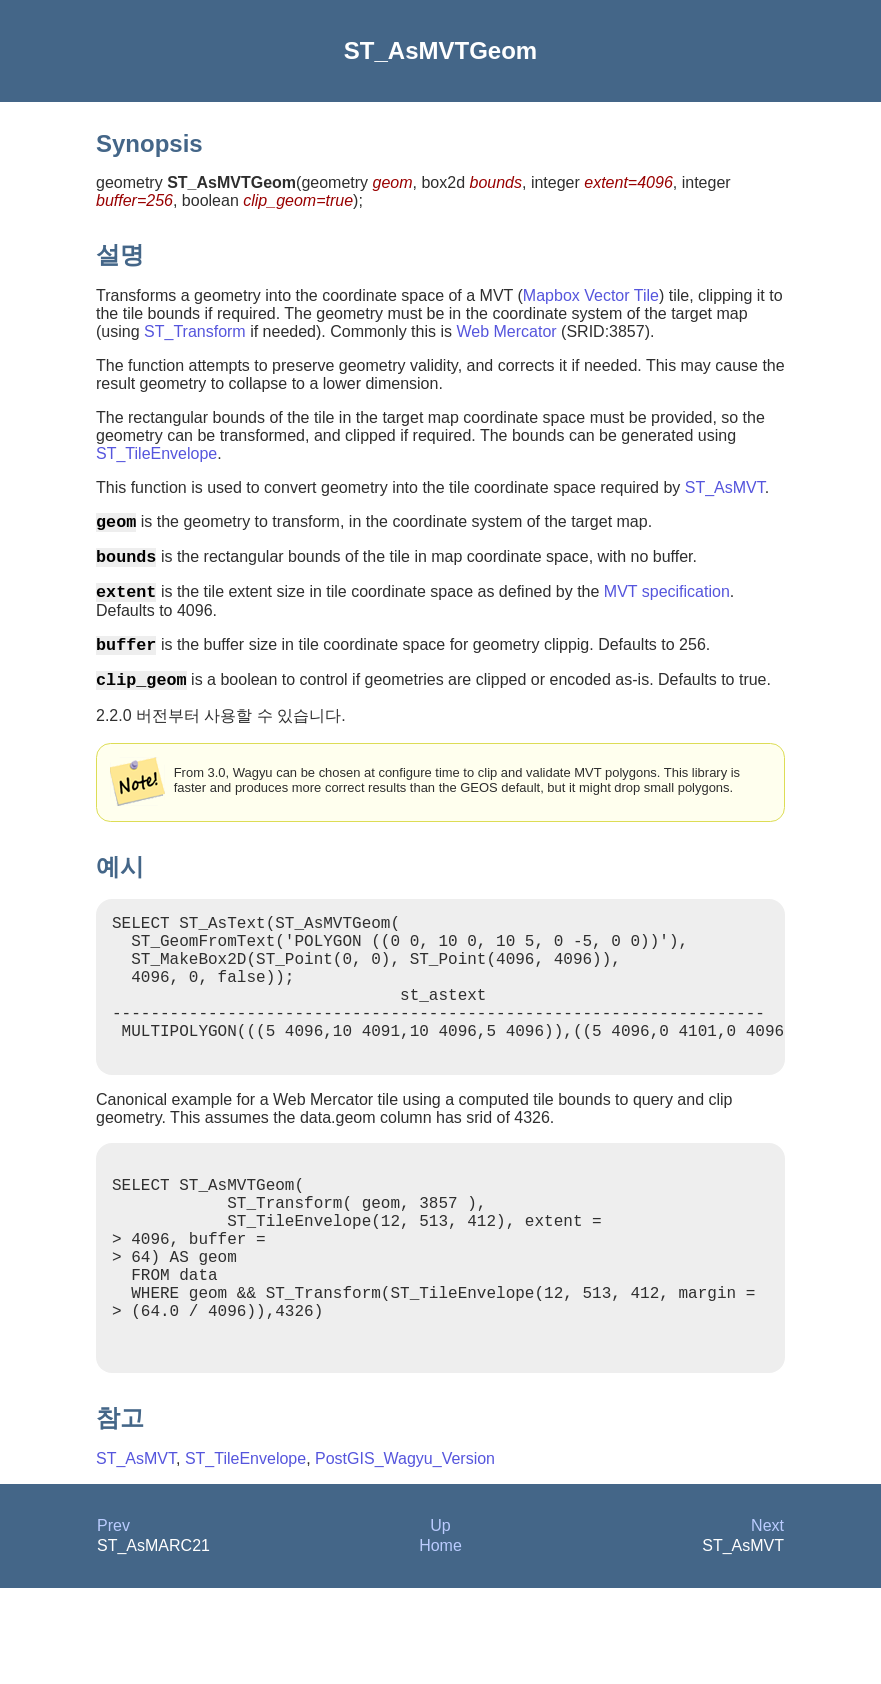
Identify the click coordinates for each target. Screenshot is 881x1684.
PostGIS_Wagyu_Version (405, 1554)
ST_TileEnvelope (156, 453)
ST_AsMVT (725, 487)
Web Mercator (506, 331)
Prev (113, 1621)
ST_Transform (195, 331)
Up (440, 1621)
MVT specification (667, 603)
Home (440, 1641)
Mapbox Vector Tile (591, 295)
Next (767, 1621)
